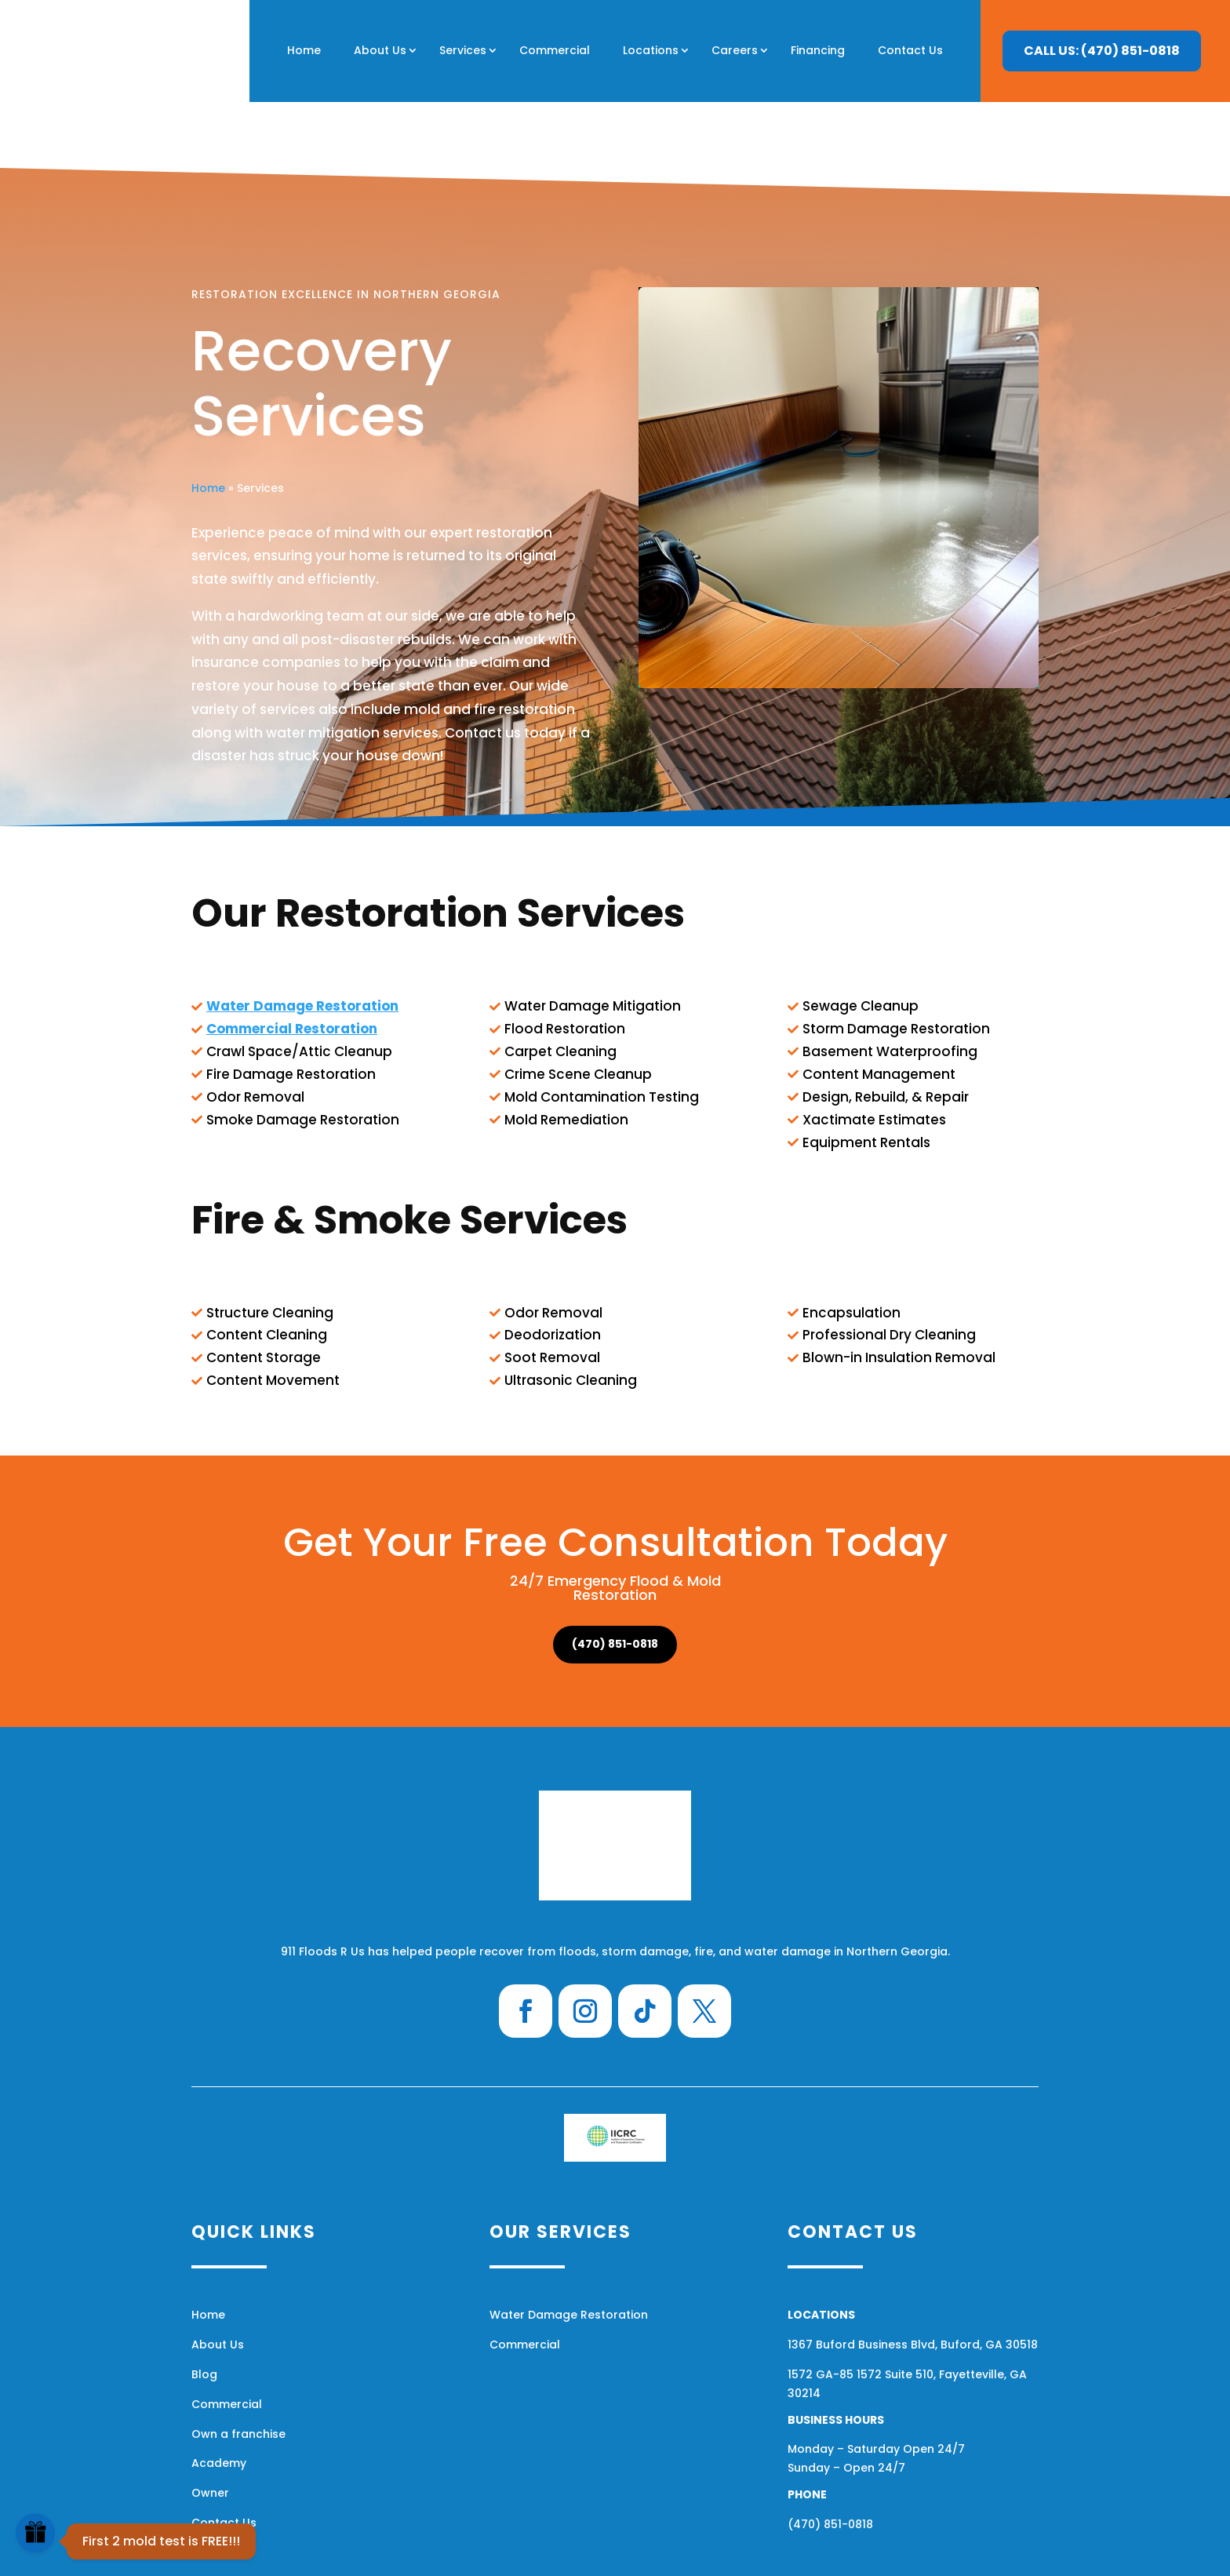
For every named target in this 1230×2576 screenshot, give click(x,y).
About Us (380, 50)
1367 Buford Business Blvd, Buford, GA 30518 (913, 2278)
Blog (204, 2308)
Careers (734, 50)
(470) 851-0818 (615, 1578)
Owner (210, 2427)
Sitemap (805, 2551)
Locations (651, 50)
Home (304, 50)
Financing (818, 50)
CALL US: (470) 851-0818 (1102, 51)
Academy (218, 2397)
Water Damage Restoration (568, 2249)
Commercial (554, 50)
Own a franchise (238, 2368)
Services (462, 50)
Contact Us (910, 50)
